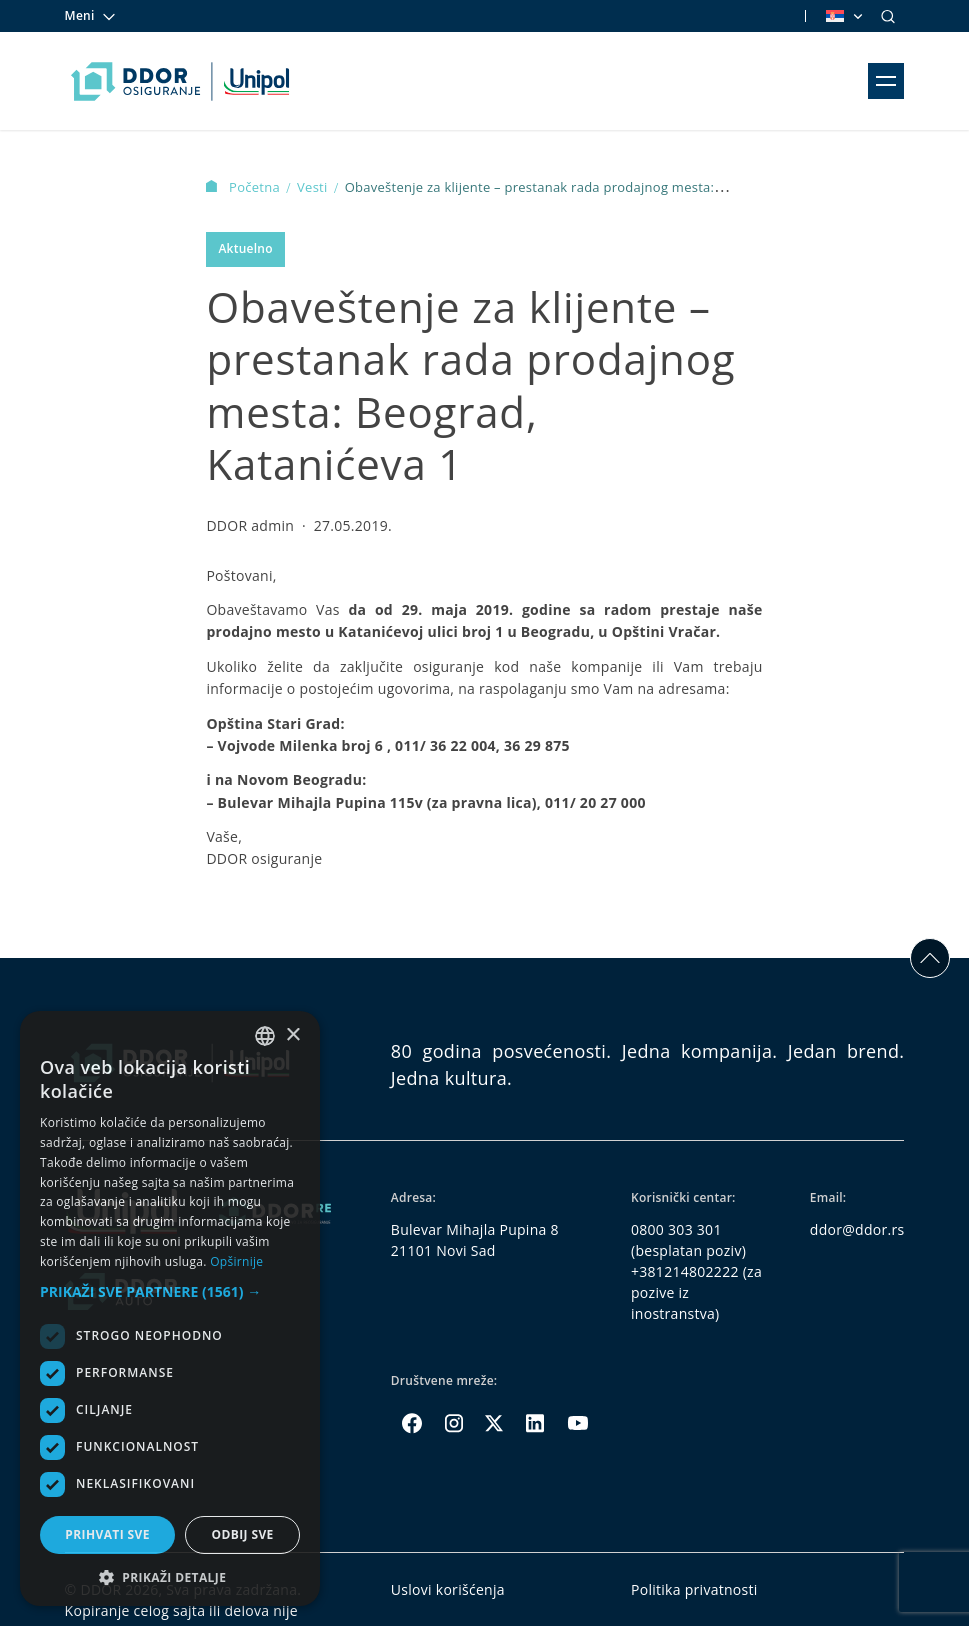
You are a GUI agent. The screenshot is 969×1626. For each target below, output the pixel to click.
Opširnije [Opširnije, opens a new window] (236, 1261)
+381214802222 (685, 1271)
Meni (91, 16)
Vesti (314, 187)
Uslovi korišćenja (448, 1589)
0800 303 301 (676, 1229)
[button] (170, 1291)
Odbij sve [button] (242, 1534)
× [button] (292, 1035)
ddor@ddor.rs (857, 1229)
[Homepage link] (180, 81)
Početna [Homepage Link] (244, 187)
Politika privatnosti (694, 1589)
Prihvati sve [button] (107, 1534)
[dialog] (170, 1308)
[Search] (888, 16)
